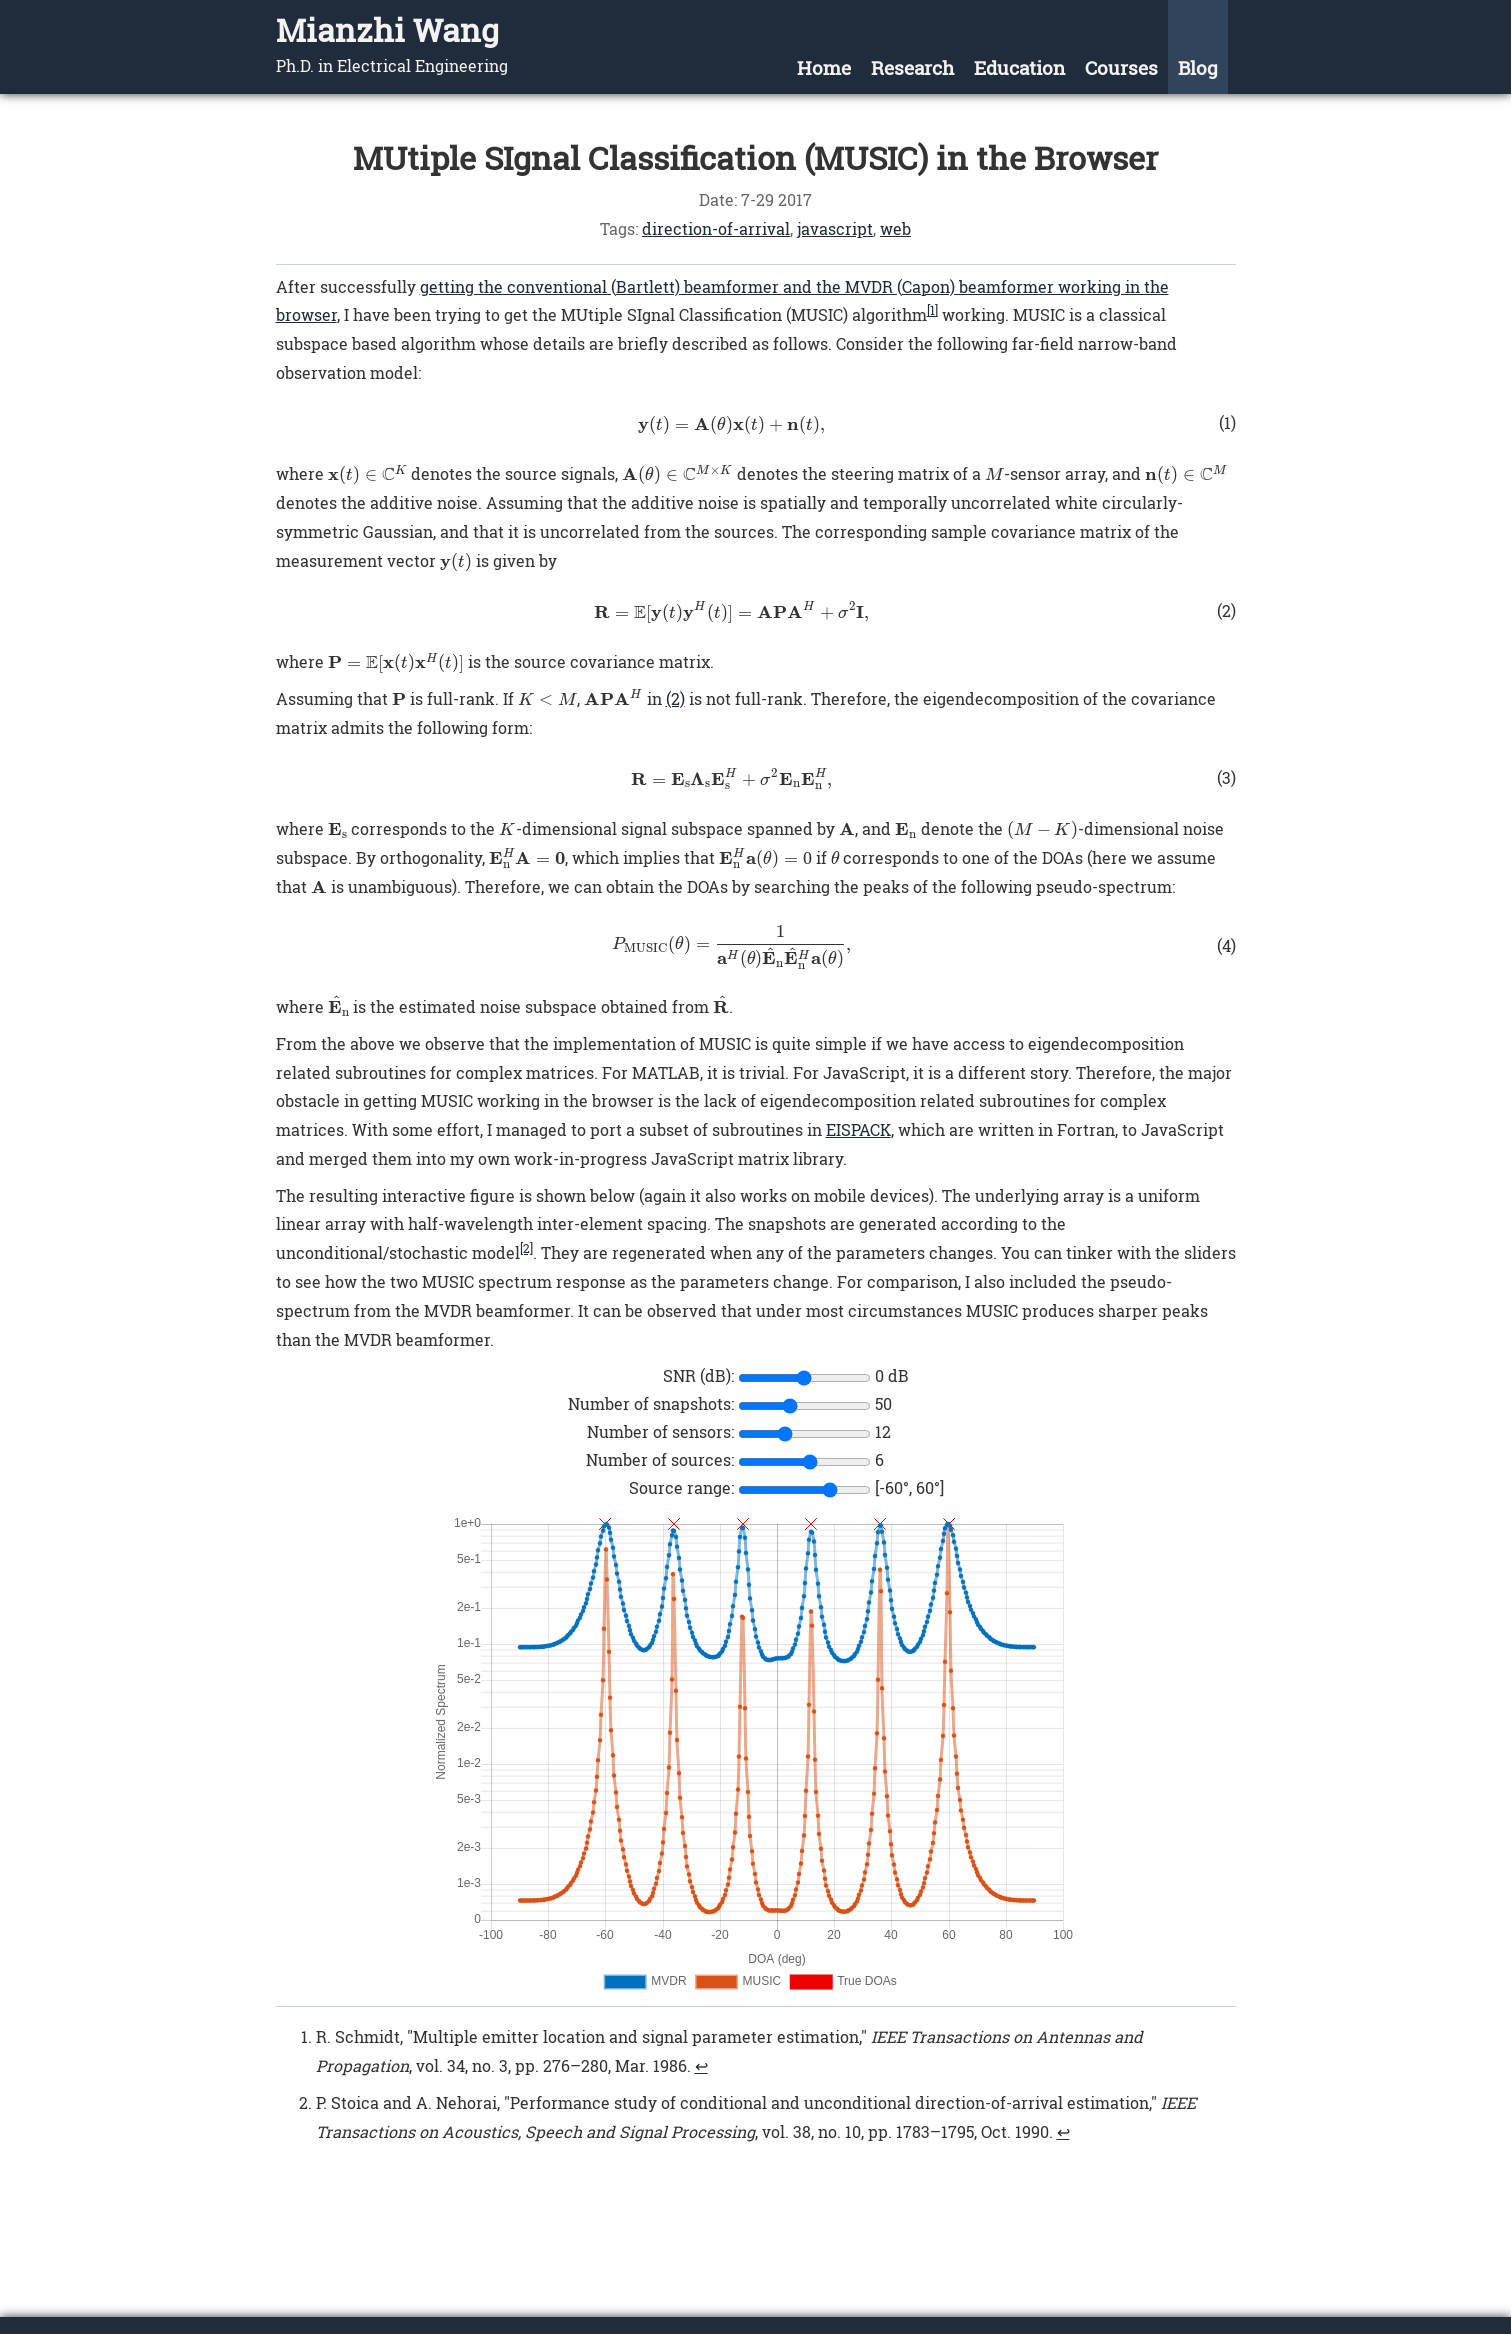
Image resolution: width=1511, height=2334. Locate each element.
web (895, 228)
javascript (835, 228)
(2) (675, 698)
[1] (932, 310)
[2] (526, 1248)
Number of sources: (660, 1459)
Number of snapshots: (651, 1403)
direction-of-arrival (716, 228)
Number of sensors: (660, 1431)
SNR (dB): (698, 1375)
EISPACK (858, 1129)
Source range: (681, 1487)
